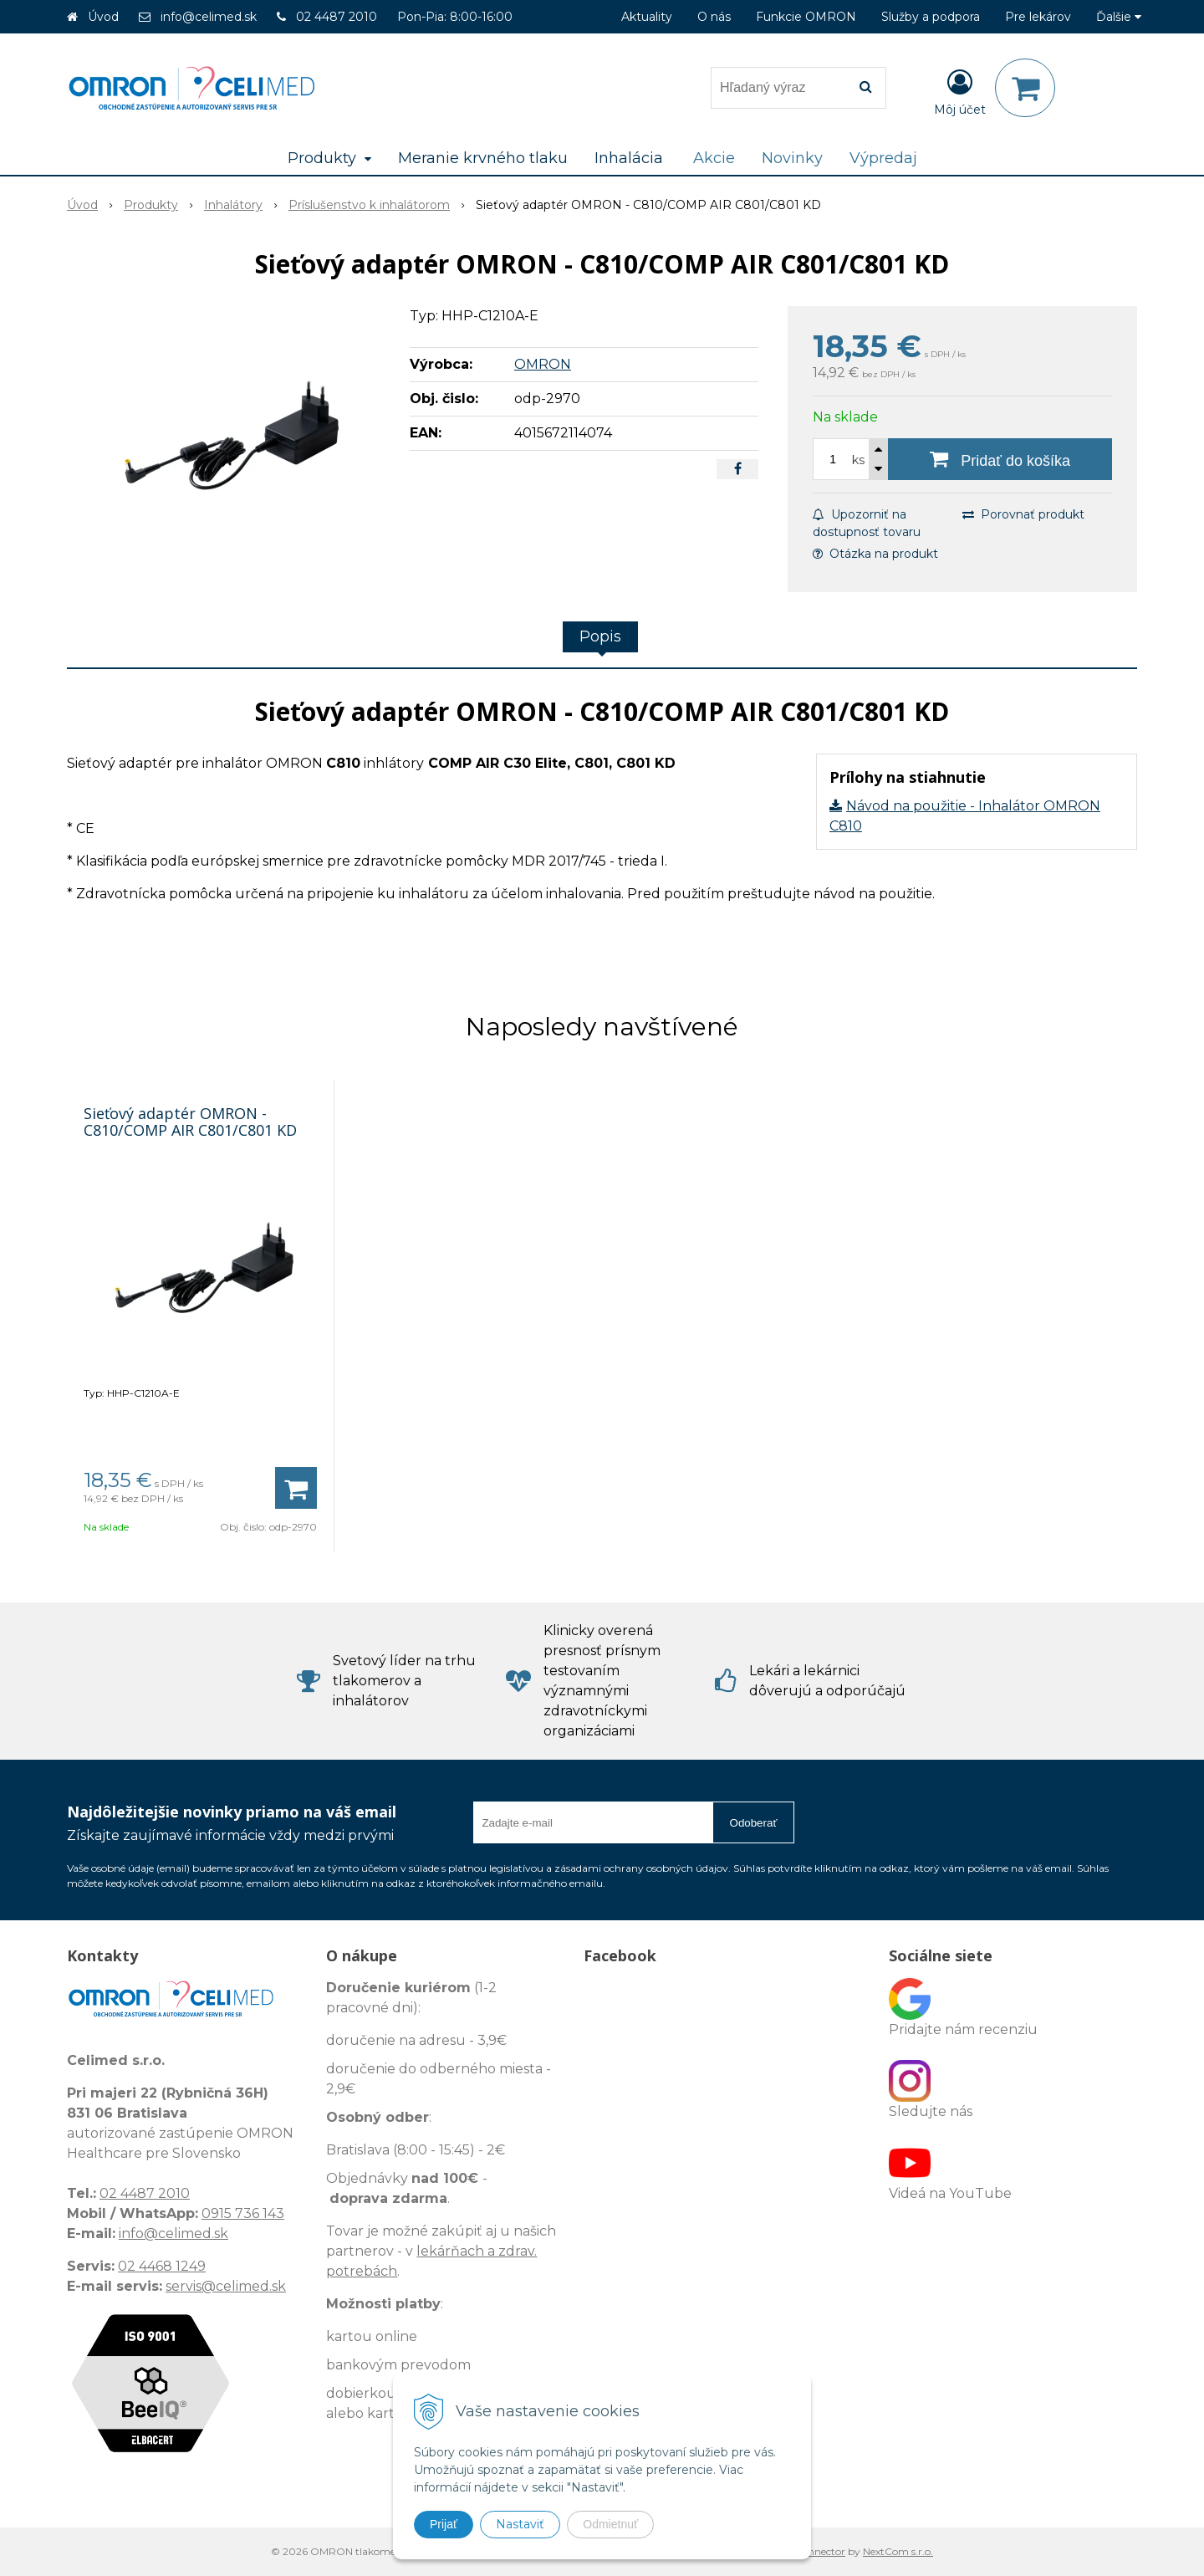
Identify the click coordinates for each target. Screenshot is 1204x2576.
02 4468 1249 (162, 2266)
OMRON (542, 364)
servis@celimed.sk (226, 2286)
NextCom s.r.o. (898, 2551)
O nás (714, 16)
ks (858, 460)
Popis (600, 636)
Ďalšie (1118, 16)
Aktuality (646, 16)
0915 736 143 (243, 2213)
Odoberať (754, 1823)
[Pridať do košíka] (1000, 459)
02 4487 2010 (336, 16)
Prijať (443, 2524)
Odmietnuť (610, 2524)
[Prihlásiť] (960, 91)
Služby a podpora (930, 16)
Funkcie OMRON (806, 16)
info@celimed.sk (209, 16)
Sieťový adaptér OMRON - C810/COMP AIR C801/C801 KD (190, 1121)
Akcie (714, 158)
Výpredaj (883, 158)
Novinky (792, 158)
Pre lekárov (1038, 16)
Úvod (103, 16)
